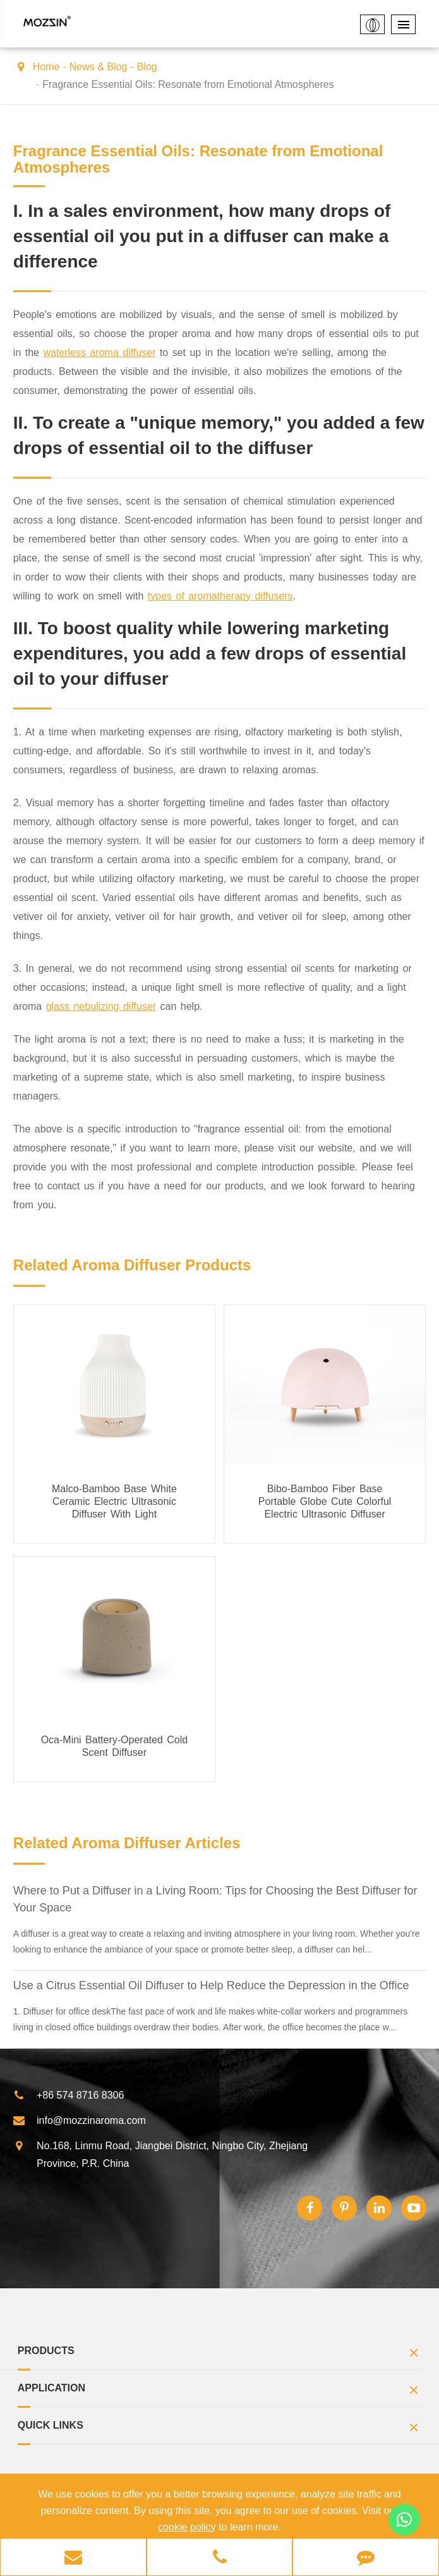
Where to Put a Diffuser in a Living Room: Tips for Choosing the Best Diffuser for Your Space (215, 1899)
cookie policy (187, 2527)
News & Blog (98, 66)
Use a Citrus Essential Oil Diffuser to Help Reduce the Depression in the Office (211, 1985)
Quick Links (219, 2429)
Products (219, 2354)
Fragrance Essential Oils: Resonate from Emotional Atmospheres (188, 84)
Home (46, 66)
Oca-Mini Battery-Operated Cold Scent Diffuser (114, 1746)
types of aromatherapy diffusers (220, 596)
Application (219, 2392)
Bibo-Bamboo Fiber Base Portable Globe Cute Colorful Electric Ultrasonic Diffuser (325, 1501)
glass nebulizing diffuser (101, 1006)
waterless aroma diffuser (99, 352)
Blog (147, 66)
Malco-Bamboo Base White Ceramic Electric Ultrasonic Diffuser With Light (114, 1501)
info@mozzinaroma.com (79, 2121)
